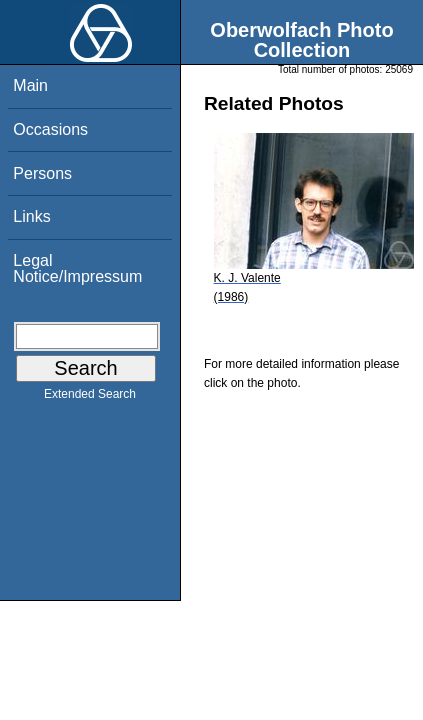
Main (30, 85)
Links (31, 216)
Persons (42, 173)
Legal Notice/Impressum (77, 268)
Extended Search (90, 398)
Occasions (50, 129)
